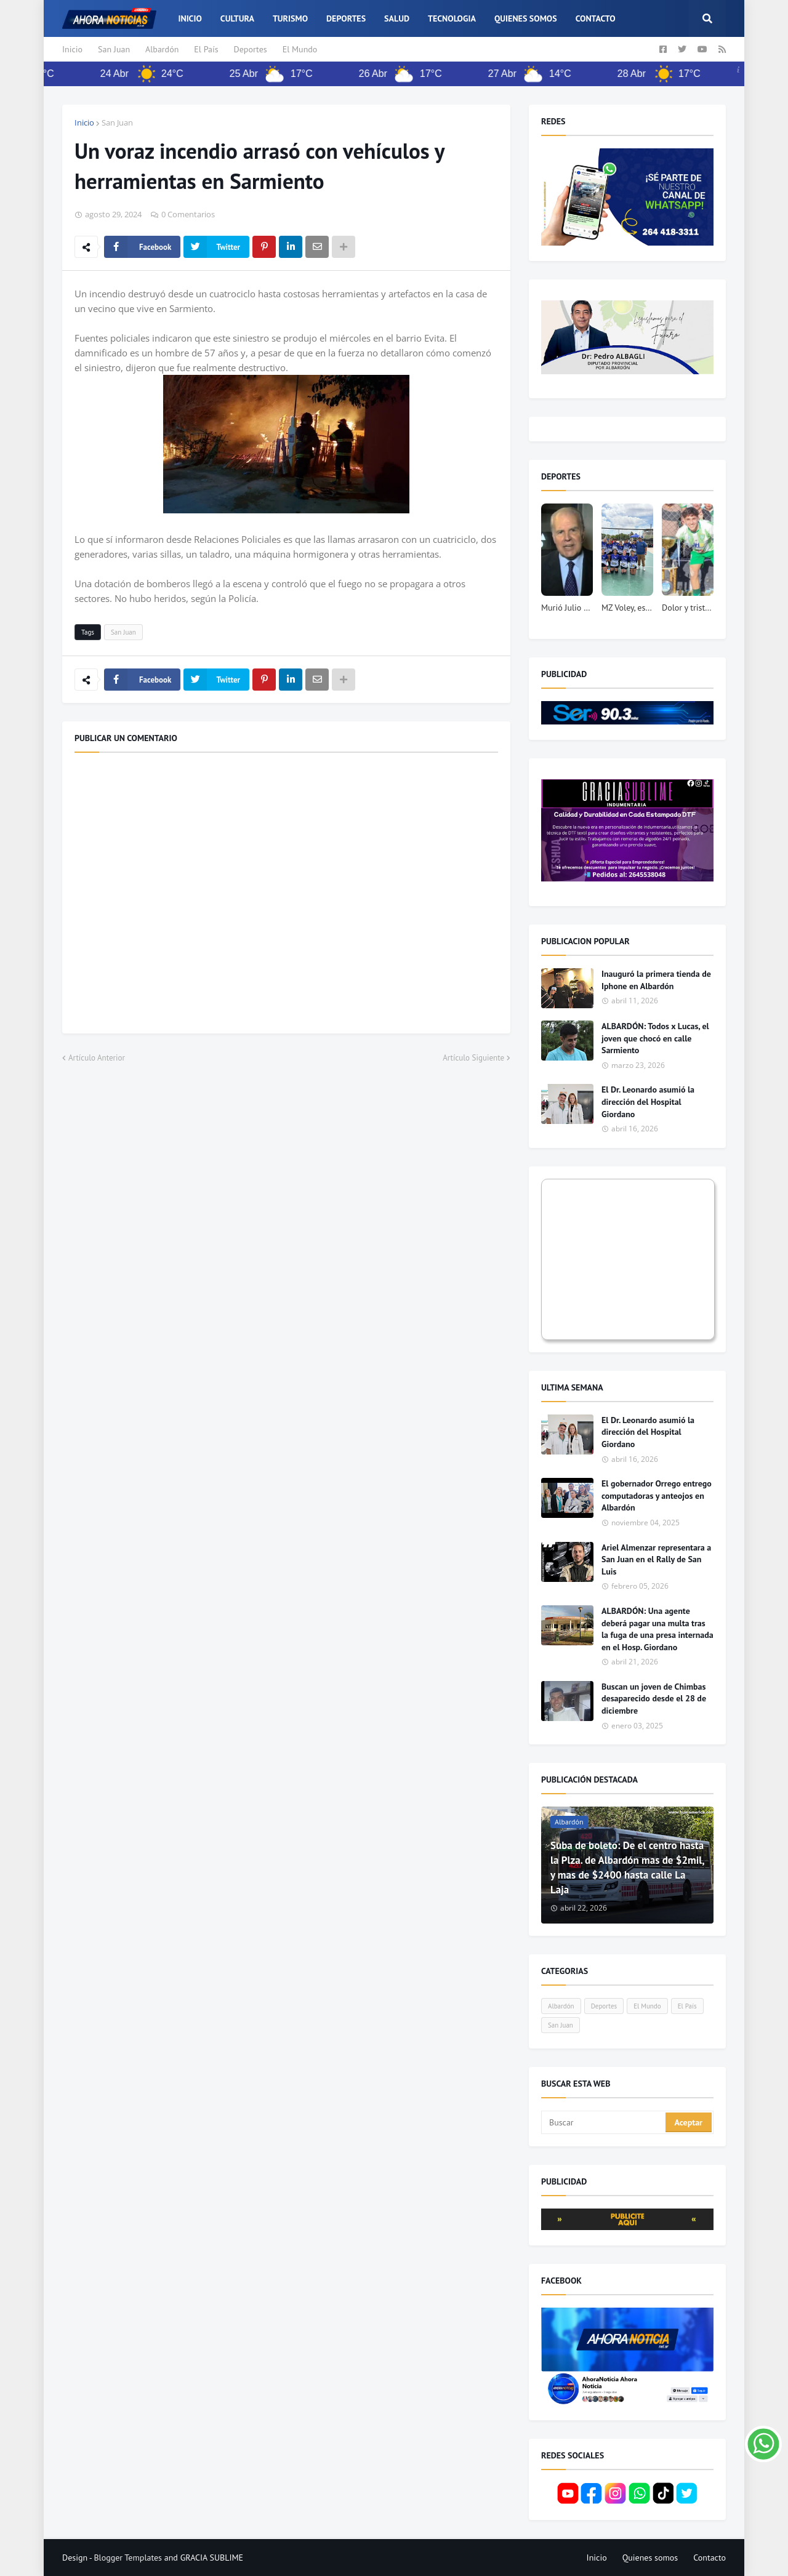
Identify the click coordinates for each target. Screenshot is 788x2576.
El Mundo (300, 49)
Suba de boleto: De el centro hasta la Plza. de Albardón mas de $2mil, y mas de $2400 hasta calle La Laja (627, 1867)
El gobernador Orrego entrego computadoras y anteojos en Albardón (656, 1495)
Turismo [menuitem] (290, 18)
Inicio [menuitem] (189, 18)
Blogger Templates (128, 2557)
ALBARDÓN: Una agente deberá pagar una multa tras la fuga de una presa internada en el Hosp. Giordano (657, 1629)
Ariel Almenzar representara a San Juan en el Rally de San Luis (656, 1559)
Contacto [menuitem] (596, 18)
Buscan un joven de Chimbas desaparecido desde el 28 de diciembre (653, 1698)
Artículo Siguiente (473, 1058)
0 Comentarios (188, 214)
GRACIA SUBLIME (211, 2557)
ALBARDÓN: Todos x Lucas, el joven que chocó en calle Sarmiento (655, 1038)
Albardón (162, 49)
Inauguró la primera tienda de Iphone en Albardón (656, 980)
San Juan (114, 49)
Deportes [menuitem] (346, 18)
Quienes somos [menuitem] (525, 18)
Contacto (709, 2557)
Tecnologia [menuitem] (452, 18)
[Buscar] (604, 2122)
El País (206, 49)
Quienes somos (650, 2557)
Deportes (250, 49)
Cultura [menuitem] (237, 18)
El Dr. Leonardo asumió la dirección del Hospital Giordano (647, 1101)
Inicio (72, 49)
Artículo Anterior (96, 1058)
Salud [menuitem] (396, 18)
